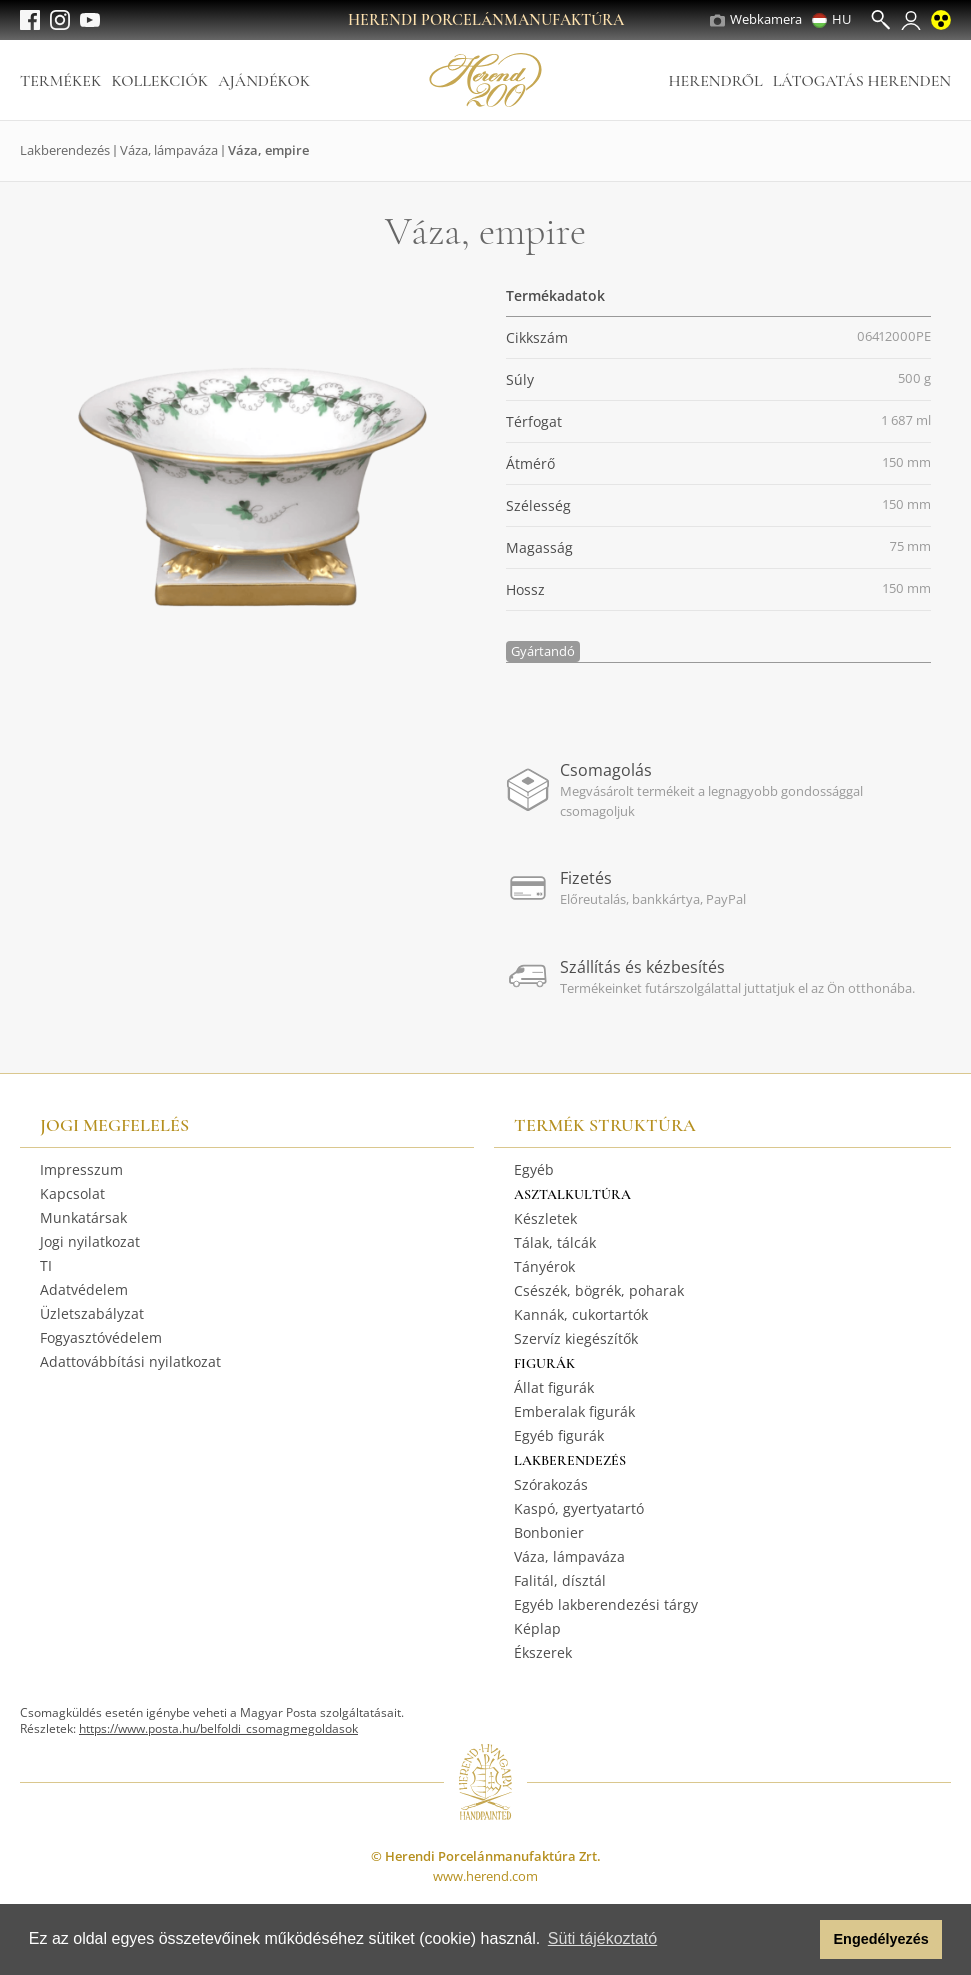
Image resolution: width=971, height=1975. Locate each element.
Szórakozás (551, 1484)
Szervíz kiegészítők (576, 1338)
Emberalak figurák (574, 1411)
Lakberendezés (65, 150)
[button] (799, 1940)
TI (46, 1265)
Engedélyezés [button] (881, 1939)
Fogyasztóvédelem (101, 1337)
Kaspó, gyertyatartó (579, 1508)
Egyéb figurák (559, 1435)
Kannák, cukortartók (581, 1314)
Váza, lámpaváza (169, 150)
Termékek (60, 81)
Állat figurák (554, 1387)
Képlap (537, 1628)
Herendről (715, 81)
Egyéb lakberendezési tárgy (606, 1604)
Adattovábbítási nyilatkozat (130, 1361)
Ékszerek (543, 1652)
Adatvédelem (84, 1289)
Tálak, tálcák (555, 1242)
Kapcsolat (72, 1193)
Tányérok (544, 1266)
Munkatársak (83, 1217)
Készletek (545, 1218)
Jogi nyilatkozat (90, 1241)
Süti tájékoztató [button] (602, 1938)
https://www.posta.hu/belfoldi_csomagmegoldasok (218, 1728)
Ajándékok (264, 81)
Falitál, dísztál (560, 1580)
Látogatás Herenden (862, 81)
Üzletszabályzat (92, 1313)
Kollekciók (159, 81)
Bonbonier (549, 1532)
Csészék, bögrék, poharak (599, 1290)
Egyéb (534, 1169)
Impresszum (81, 1169)
